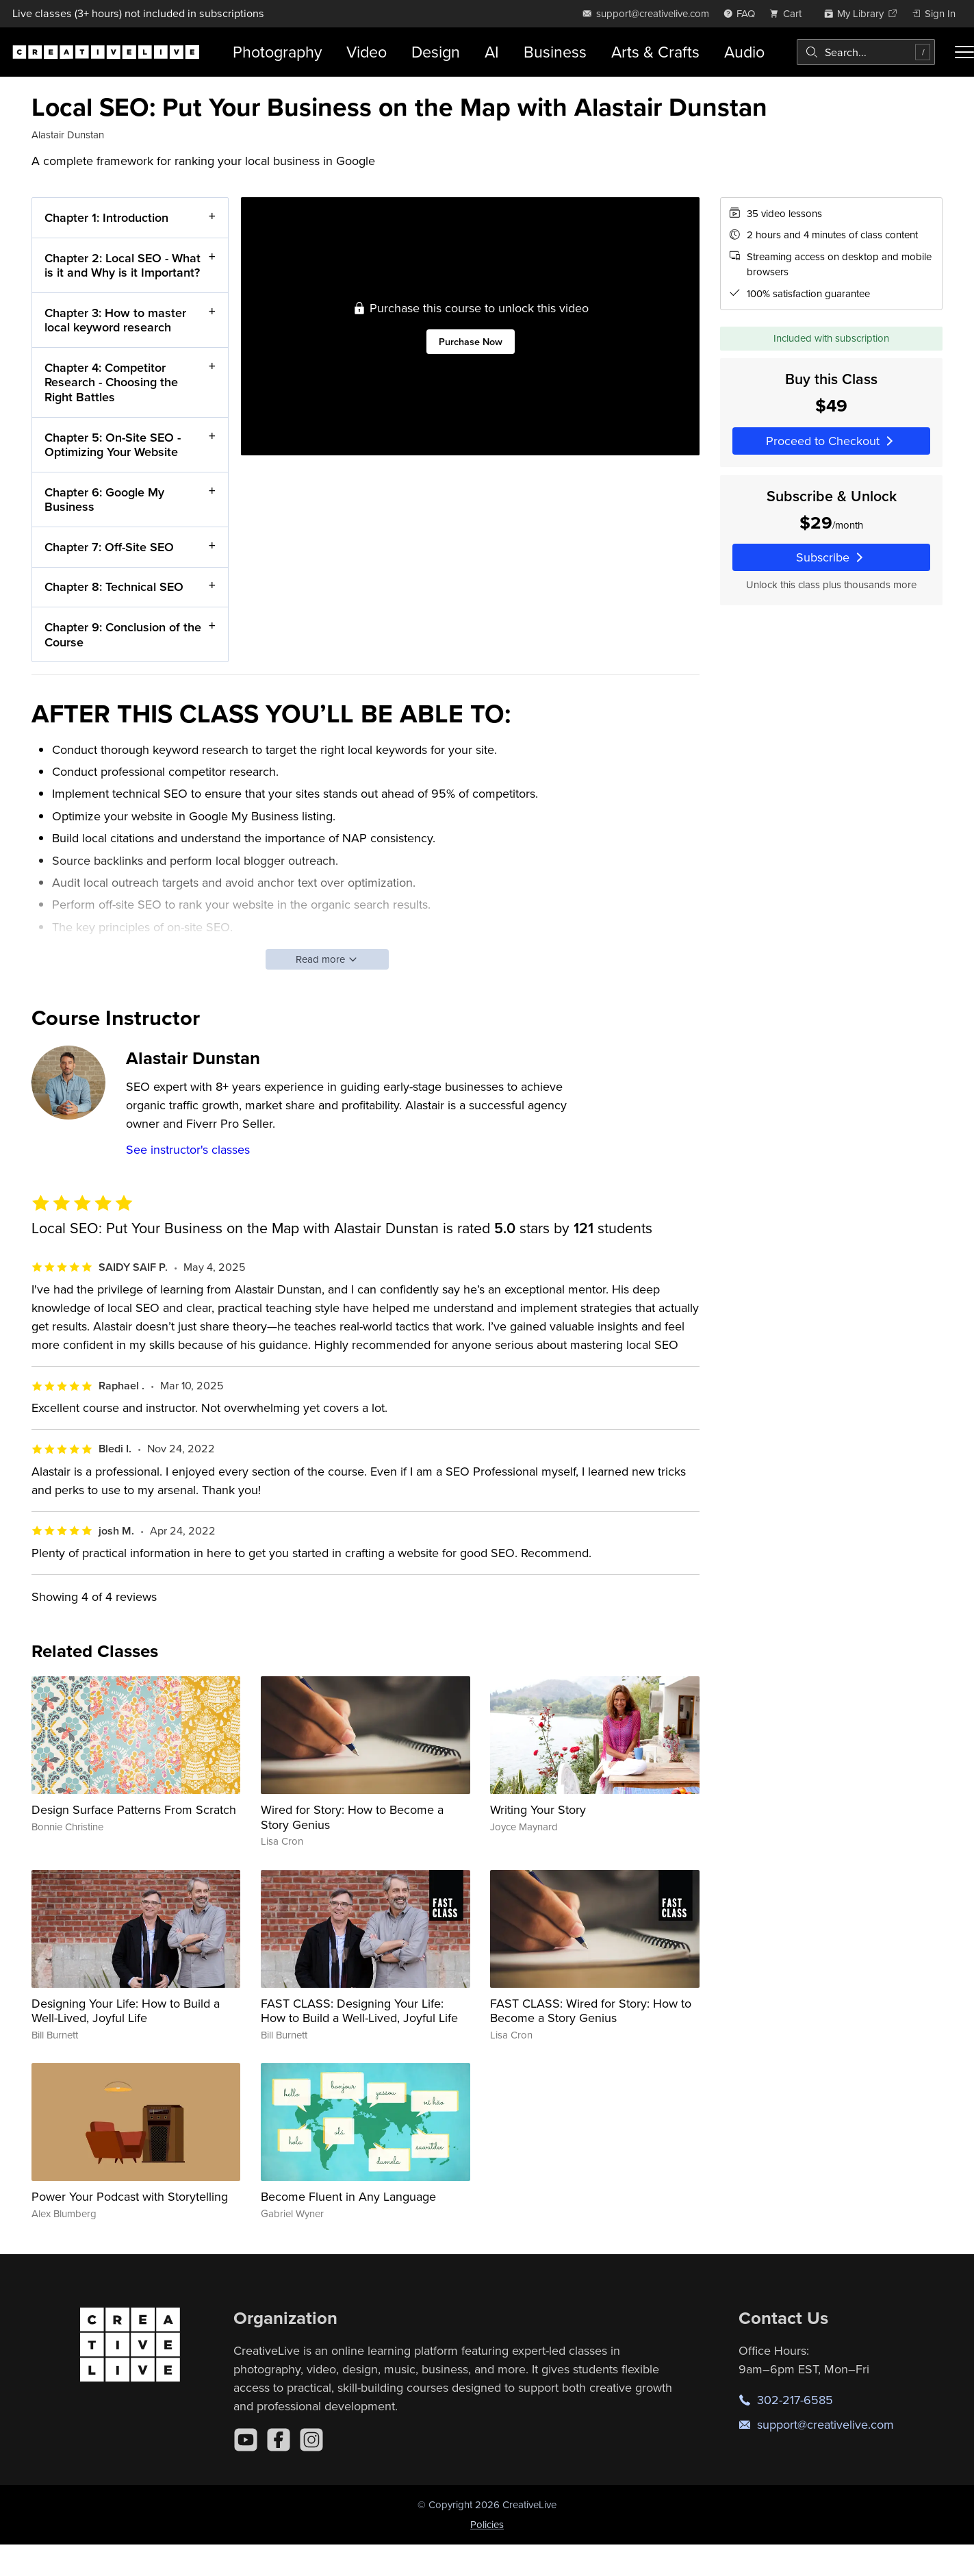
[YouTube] (245, 2439)
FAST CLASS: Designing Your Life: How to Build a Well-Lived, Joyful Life (359, 2011)
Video (366, 51)
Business (555, 51)
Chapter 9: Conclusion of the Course (122, 634)
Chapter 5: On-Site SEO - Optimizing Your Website (112, 444)
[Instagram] (311, 2439)
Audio (744, 51)
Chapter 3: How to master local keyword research (115, 319)
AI (492, 51)
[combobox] (865, 52)
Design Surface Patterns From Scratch (133, 1809)
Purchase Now (470, 341)
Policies (487, 2524)
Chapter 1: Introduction (106, 217)
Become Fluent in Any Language (348, 2196)
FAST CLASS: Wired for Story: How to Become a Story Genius (590, 2011)
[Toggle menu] (964, 52)
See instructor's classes (188, 1149)
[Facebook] (278, 2439)
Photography (277, 51)
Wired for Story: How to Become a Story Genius (352, 1817)
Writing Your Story (538, 1809)
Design (435, 51)
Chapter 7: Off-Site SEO (109, 546)
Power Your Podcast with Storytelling (129, 2196)
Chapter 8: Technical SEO (113, 586)
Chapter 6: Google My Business (104, 499)
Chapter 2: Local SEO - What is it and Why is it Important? (122, 265)
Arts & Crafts (655, 51)
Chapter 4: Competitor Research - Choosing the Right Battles (111, 382)
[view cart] (789, 13)
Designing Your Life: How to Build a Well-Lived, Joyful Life (125, 2011)
